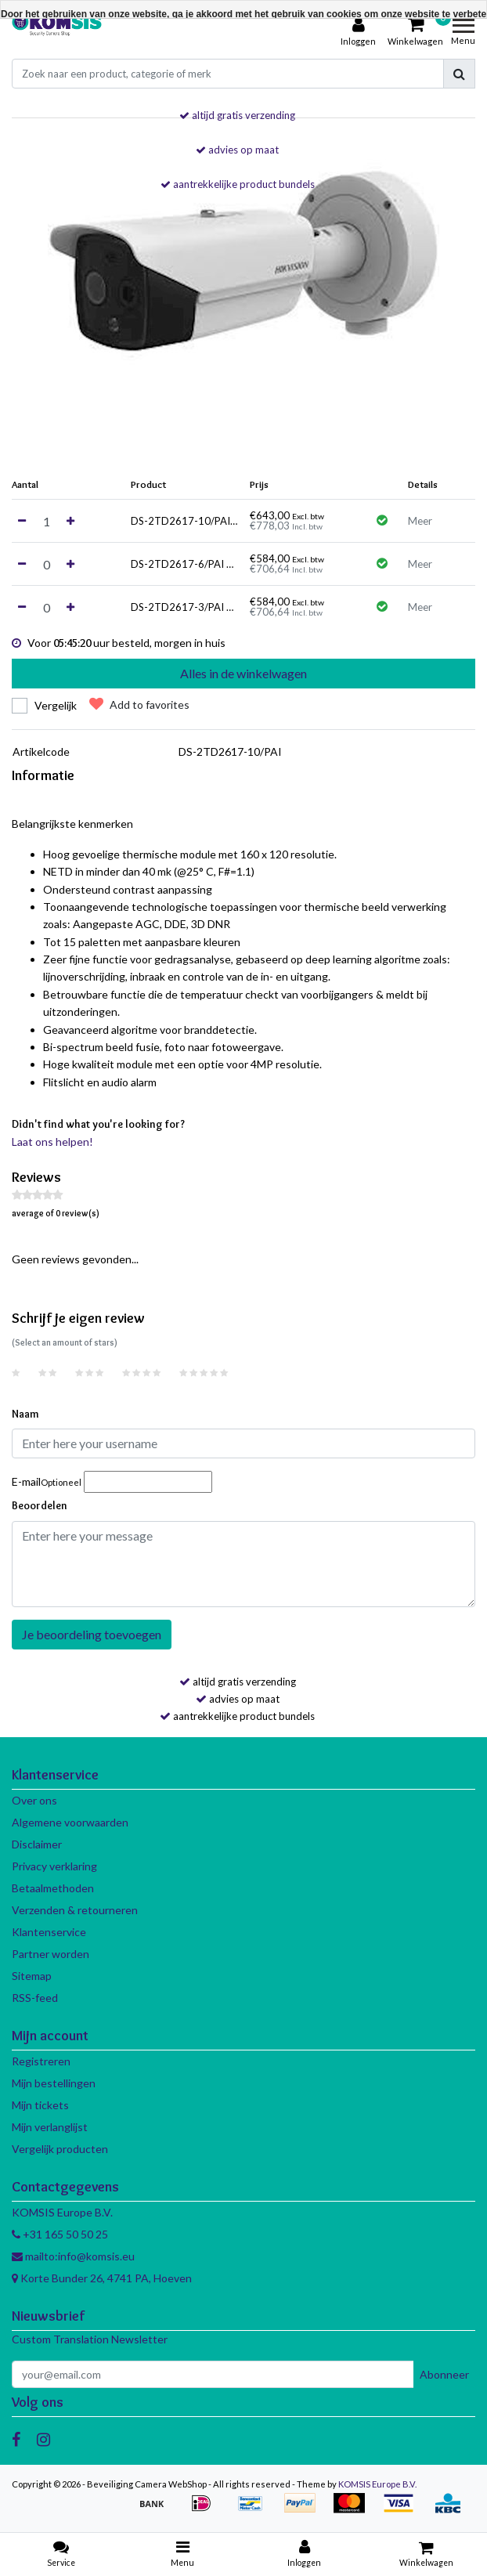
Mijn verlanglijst (50, 2126)
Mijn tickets (40, 2105)
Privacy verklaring (54, 1866)
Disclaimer (37, 1844)
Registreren (41, 2061)
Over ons (34, 1800)
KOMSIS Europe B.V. (377, 2484)
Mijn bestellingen (54, 2083)
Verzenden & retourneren (75, 1910)
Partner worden (50, 1953)
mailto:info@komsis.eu (73, 2256)
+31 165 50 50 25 (60, 2234)
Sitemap (32, 1975)
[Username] (243, 1443)
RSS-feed (35, 1997)
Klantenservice (49, 1931)
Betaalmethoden (53, 1888)
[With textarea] (243, 1564)
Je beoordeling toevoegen (91, 1634)
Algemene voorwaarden (70, 1822)
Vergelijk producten (60, 2148)
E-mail (46, 1481)
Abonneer (444, 2374)
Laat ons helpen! (52, 1141)
